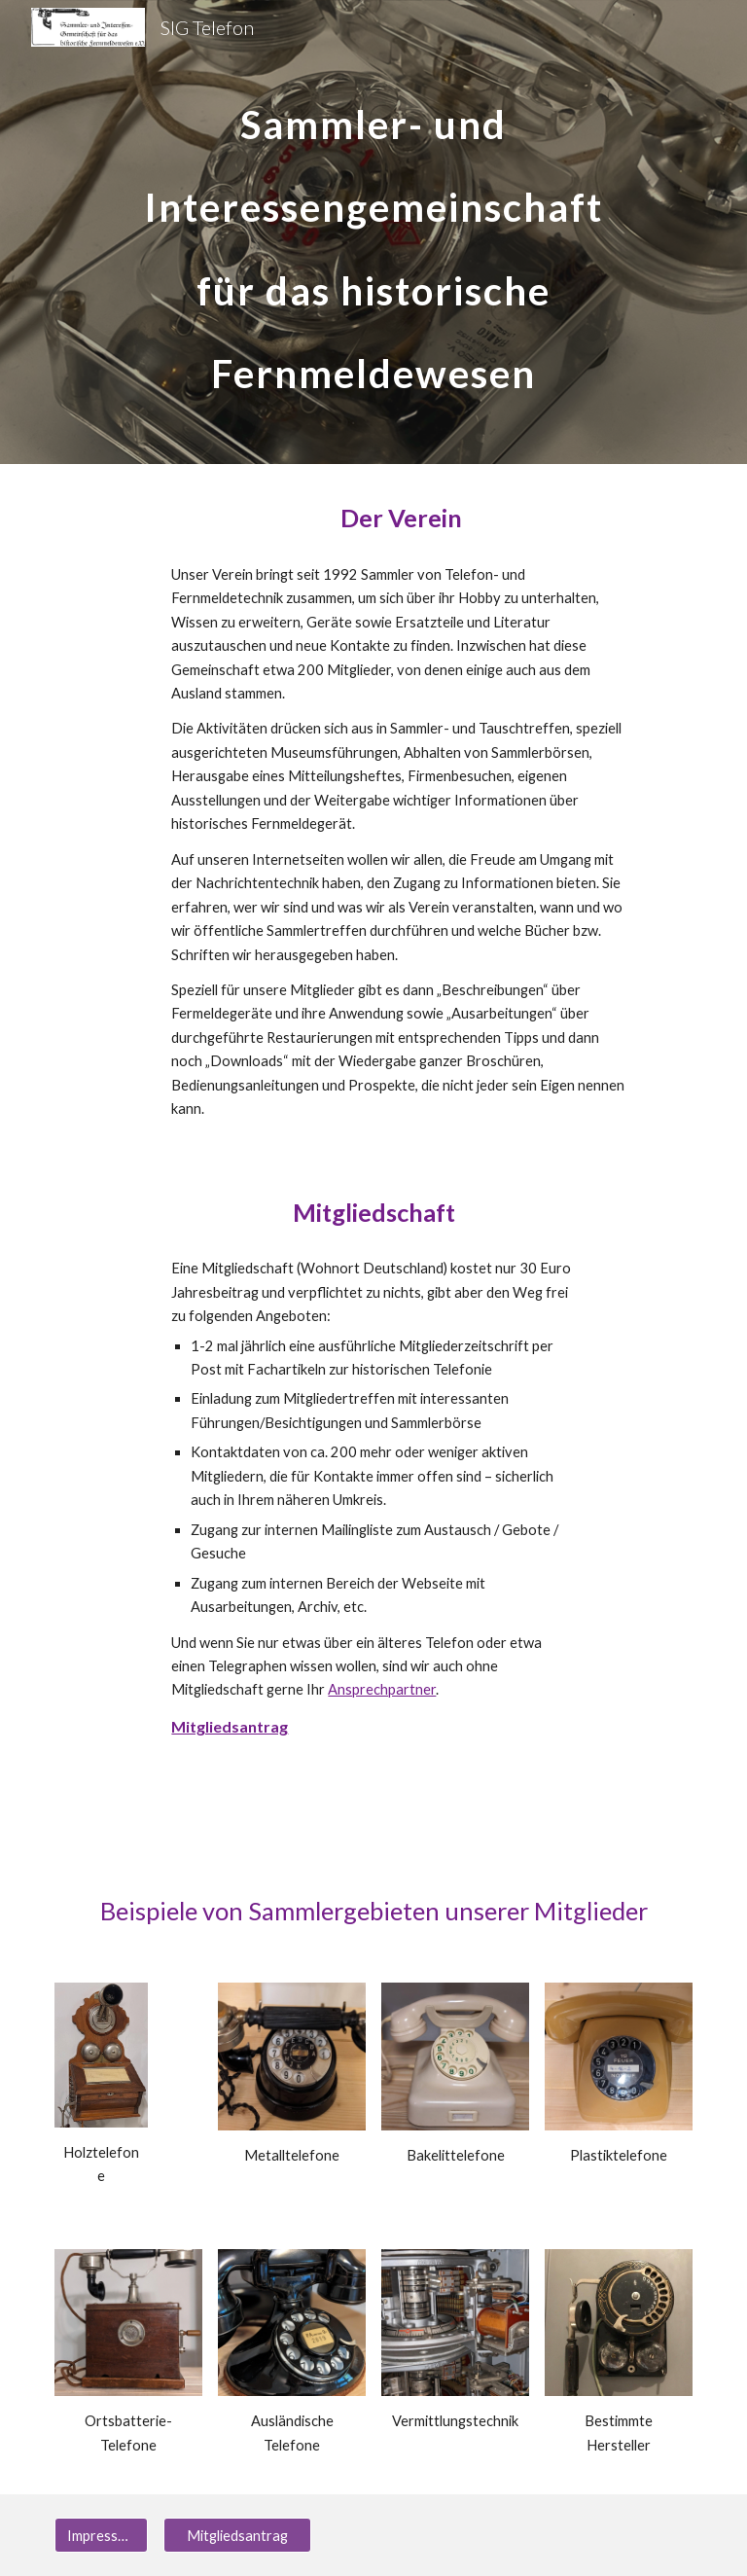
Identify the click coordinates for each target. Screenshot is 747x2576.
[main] (373, 232)
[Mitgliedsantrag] (236, 2535)
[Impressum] (100, 2535)
